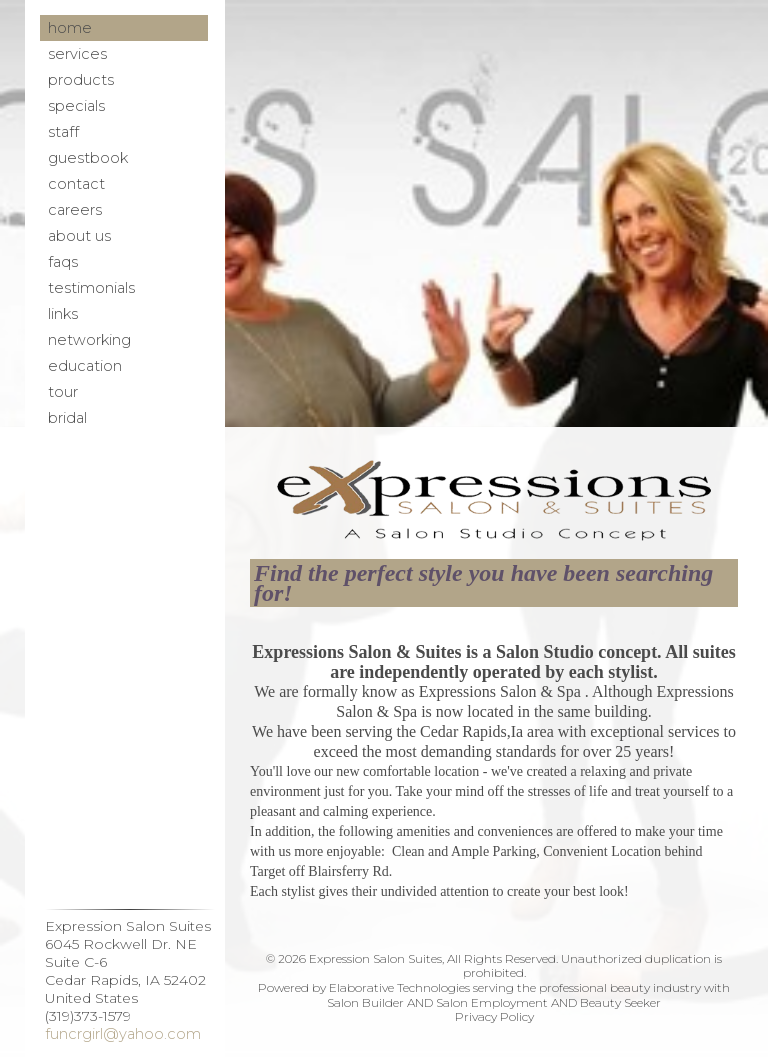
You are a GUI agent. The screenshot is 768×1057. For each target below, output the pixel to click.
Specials (76, 106)
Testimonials (91, 288)
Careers (75, 210)
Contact (76, 184)
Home (70, 28)
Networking (89, 340)
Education (85, 366)
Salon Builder (365, 1002)
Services (77, 54)
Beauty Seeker (620, 1002)
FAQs (63, 262)
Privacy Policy (494, 1016)
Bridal (67, 418)
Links (63, 314)
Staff (63, 132)
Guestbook (88, 158)
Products (81, 80)
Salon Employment (492, 1002)
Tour (63, 392)
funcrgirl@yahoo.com (123, 1034)
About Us (79, 236)
